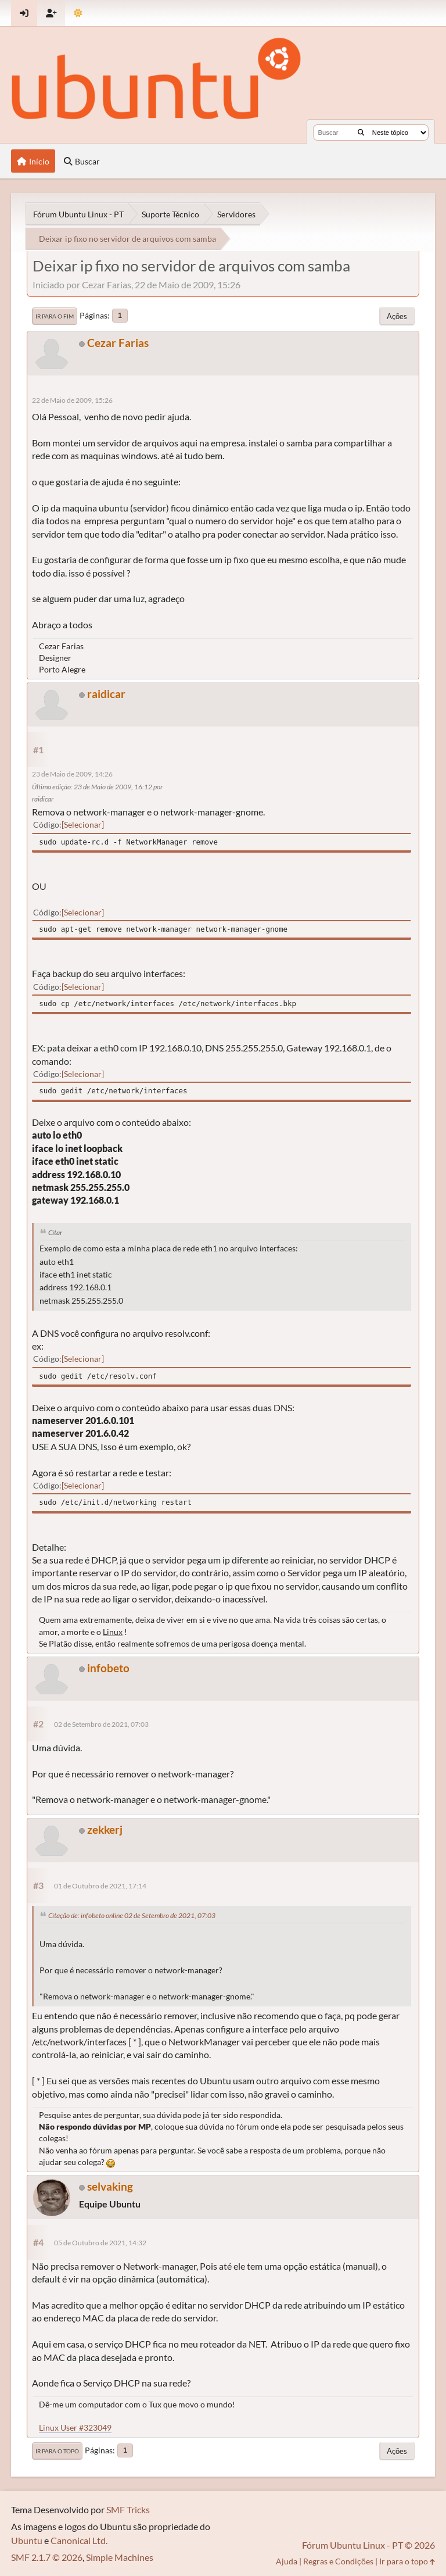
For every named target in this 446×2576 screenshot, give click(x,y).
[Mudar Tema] (78, 13)
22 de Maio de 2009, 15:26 (72, 400)
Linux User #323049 (75, 2427)
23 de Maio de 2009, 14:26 (72, 774)
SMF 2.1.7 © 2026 (46, 2557)
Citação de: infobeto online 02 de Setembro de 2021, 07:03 (131, 1915)
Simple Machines (119, 2557)
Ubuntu (26, 2540)
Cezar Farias (118, 342)
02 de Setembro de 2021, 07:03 (101, 1724)
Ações (397, 316)
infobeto (108, 1668)
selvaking (110, 2186)
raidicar (106, 693)
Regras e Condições (338, 2561)
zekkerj (105, 1829)
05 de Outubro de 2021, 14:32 (100, 2242)
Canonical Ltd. (79, 2540)
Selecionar (83, 824)
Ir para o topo (57, 2451)
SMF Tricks (128, 2509)
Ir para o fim (54, 316)
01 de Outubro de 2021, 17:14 (100, 1886)
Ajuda (286, 2561)
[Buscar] (361, 132)
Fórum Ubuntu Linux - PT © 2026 (368, 2544)
